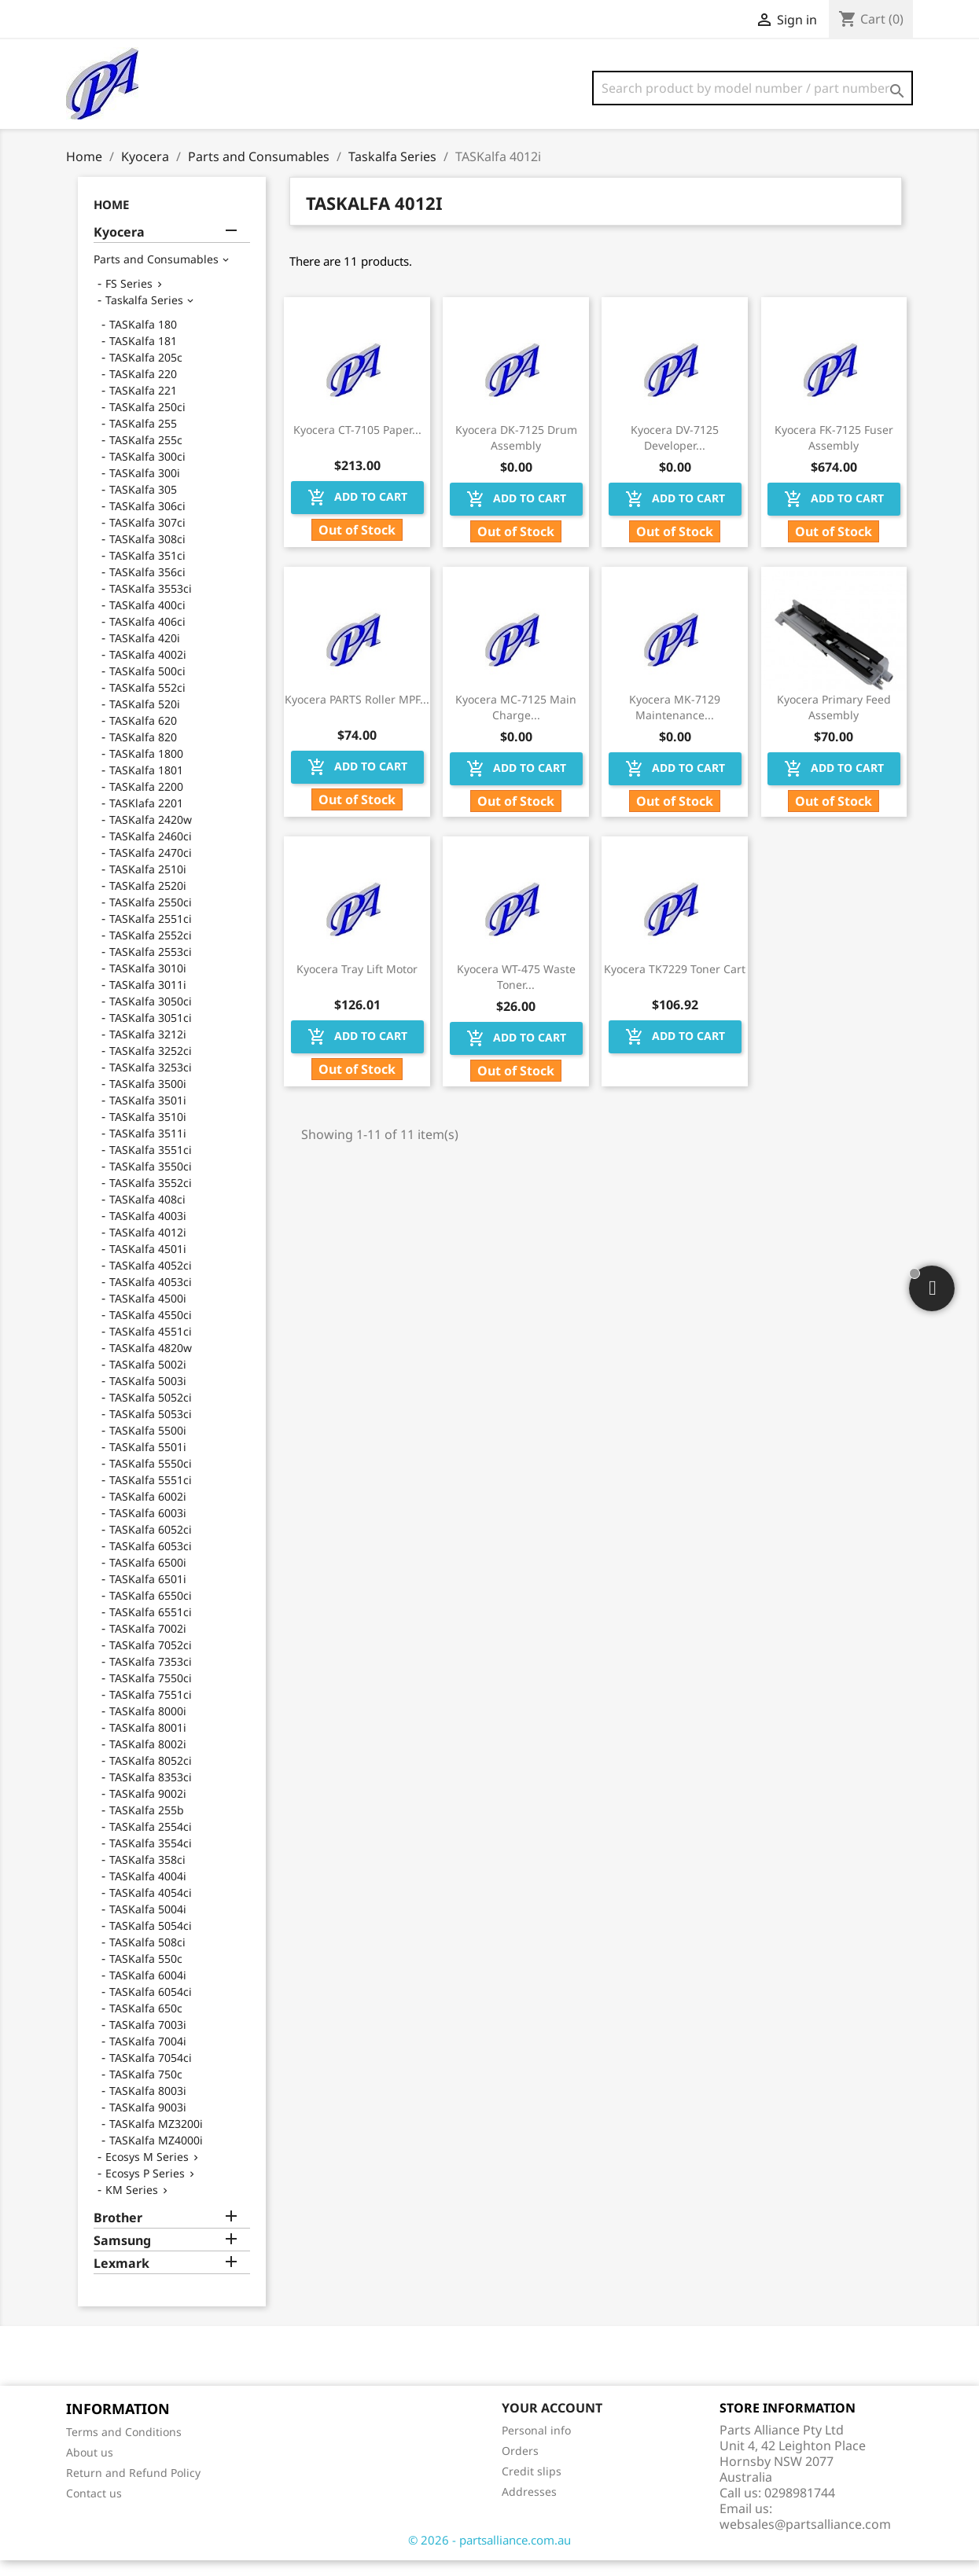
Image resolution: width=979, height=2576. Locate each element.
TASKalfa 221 (143, 406)
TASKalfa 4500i (147, 1313)
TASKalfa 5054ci (150, 1941)
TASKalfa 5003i (147, 1396)
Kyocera (119, 248)
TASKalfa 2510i (147, 884)
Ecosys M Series (147, 2172)
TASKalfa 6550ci (150, 1611)
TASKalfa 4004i (147, 1891)
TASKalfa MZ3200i (156, 2139)
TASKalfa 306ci (147, 521)
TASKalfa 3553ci (150, 604)
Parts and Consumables (156, 274)
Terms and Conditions (124, 2447)
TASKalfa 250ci (147, 422)
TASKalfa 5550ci (150, 1479)
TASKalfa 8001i (147, 1743)
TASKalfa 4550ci (150, 1330)
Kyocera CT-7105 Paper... (357, 445)
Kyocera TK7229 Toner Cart (674, 984)
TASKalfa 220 (143, 389)
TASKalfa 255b (146, 1825)
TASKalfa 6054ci (150, 2007)
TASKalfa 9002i (147, 1809)
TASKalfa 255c (145, 455)
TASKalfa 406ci (147, 637)
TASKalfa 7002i (147, 1644)
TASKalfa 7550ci (150, 1693)
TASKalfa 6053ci (150, 1561)
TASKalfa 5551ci (150, 1495)
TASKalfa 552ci (147, 703)
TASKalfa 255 (143, 439)
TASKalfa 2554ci (150, 1842)
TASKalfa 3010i (147, 983)
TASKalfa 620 (143, 736)
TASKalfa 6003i (147, 1528)
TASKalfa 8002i (147, 1759)
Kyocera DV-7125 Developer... (675, 453)
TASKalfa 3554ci (150, 1858)
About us (89, 2467)
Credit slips (531, 2486)
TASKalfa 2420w (150, 835)
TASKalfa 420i (144, 653)
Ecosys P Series (145, 2188)
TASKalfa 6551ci (150, 1627)
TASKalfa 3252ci (150, 1066)
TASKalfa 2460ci (150, 851)
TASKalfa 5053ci (150, 1429)
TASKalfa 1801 (146, 785)
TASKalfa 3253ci (150, 1082)
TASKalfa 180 (143, 340)
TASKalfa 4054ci (150, 1908)
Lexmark (121, 2279)
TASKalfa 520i (144, 719)
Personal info (536, 2445)
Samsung (122, 2256)
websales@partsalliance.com (805, 2539)
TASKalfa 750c (145, 2089)
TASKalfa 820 (143, 752)
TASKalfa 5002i (147, 1380)
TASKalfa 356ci (147, 587)
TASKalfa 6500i (147, 1578)
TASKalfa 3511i (147, 1148)
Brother (118, 2233)
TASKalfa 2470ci (150, 868)
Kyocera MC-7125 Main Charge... (515, 722)
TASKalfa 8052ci (150, 1776)
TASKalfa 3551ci (150, 1165)
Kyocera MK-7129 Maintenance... (674, 722)
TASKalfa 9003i (147, 2122)
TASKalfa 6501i (147, 1594)
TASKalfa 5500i (147, 1446)
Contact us (94, 2508)
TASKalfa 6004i (147, 1990)
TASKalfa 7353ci (150, 1677)
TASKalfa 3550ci (150, 1181)
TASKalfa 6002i (147, 1512)
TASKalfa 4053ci (150, 1297)
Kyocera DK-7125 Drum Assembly (516, 453)
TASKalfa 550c (145, 1974)
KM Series (131, 2205)
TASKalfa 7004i (147, 2056)
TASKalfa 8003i (147, 2106)
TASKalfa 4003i (147, 1231)
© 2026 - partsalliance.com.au (489, 2555)
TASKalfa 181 (143, 356)
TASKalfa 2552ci (150, 950)
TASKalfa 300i (144, 488)
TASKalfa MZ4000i (156, 2155)
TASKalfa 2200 (146, 802)
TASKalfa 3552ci (150, 1198)
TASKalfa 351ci (147, 571)
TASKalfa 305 (143, 505)
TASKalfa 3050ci (150, 1016)
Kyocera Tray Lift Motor (357, 984)
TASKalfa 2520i (147, 901)
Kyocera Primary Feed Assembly (834, 722)
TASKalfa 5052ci (150, 1413)
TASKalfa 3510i (147, 1132)
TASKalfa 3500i (147, 1099)
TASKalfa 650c (145, 2023)
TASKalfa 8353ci (150, 1792)
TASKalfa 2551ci (150, 934)
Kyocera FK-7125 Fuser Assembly (834, 453)
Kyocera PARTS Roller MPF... (357, 714)
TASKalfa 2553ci (150, 967)
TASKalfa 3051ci (150, 1033)
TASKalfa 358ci (147, 1875)
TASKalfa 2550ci (150, 917)
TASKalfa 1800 (146, 769)
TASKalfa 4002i (147, 670)
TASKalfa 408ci (147, 1214)
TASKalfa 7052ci (150, 1660)
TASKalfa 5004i (147, 1924)
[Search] (752, 88)
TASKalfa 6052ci (150, 1545)
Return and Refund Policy (133, 2488)
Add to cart (357, 513)
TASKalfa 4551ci (150, 1346)
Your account (552, 2423)
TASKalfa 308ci (147, 554)
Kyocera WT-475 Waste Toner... (516, 992)
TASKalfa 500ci (147, 686)
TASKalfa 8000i (147, 1726)
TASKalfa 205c (145, 373)
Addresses (529, 2507)
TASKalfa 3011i (147, 1000)
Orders (520, 2466)
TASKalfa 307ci (147, 538)
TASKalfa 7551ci (150, 1710)
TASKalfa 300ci (147, 472)
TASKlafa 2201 (146, 818)
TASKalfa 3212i (147, 1049)
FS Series (129, 299)
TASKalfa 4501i (147, 1264)
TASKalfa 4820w (150, 1363)
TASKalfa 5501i (147, 1462)
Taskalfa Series (144, 315)
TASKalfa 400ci (147, 620)
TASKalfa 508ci (147, 1957)
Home (111, 220)
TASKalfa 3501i (147, 1115)
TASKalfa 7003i (147, 2040)
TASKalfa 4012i (147, 1247)
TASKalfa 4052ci (150, 1280)
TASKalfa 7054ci (150, 2073)
